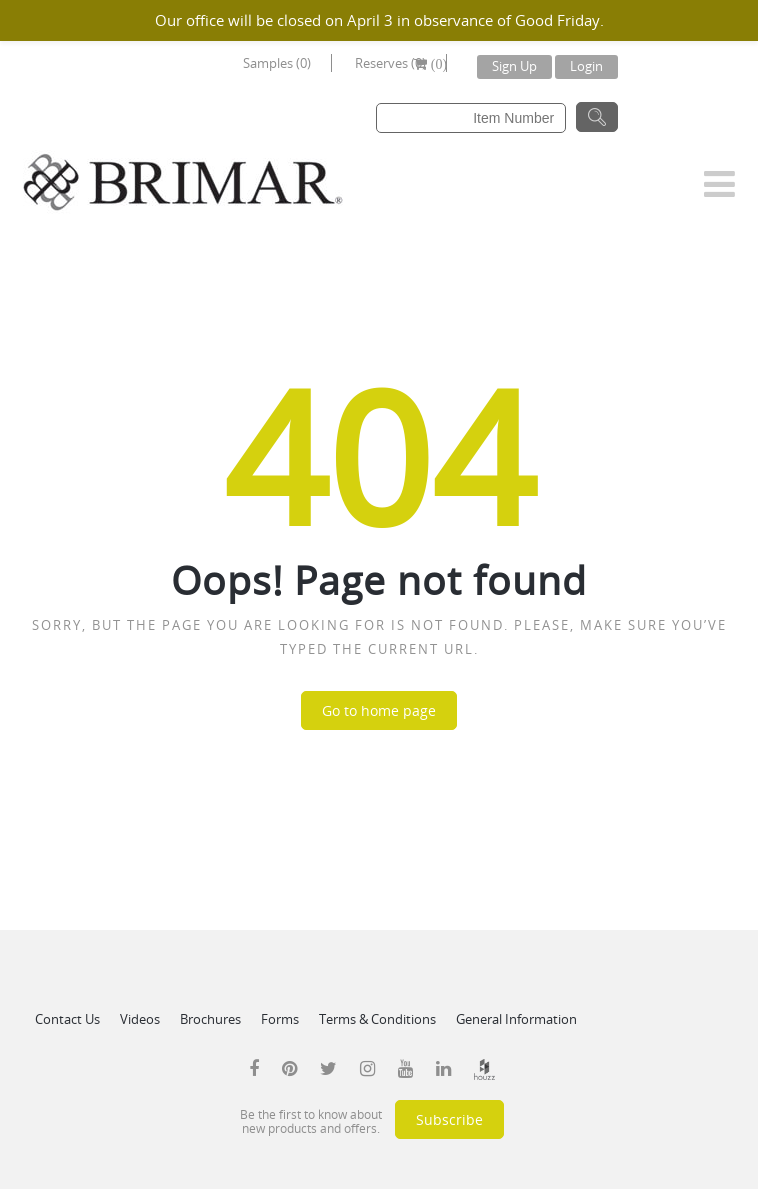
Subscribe (449, 1119)
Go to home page (379, 710)
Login (586, 66)
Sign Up (514, 66)
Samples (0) (277, 63)
